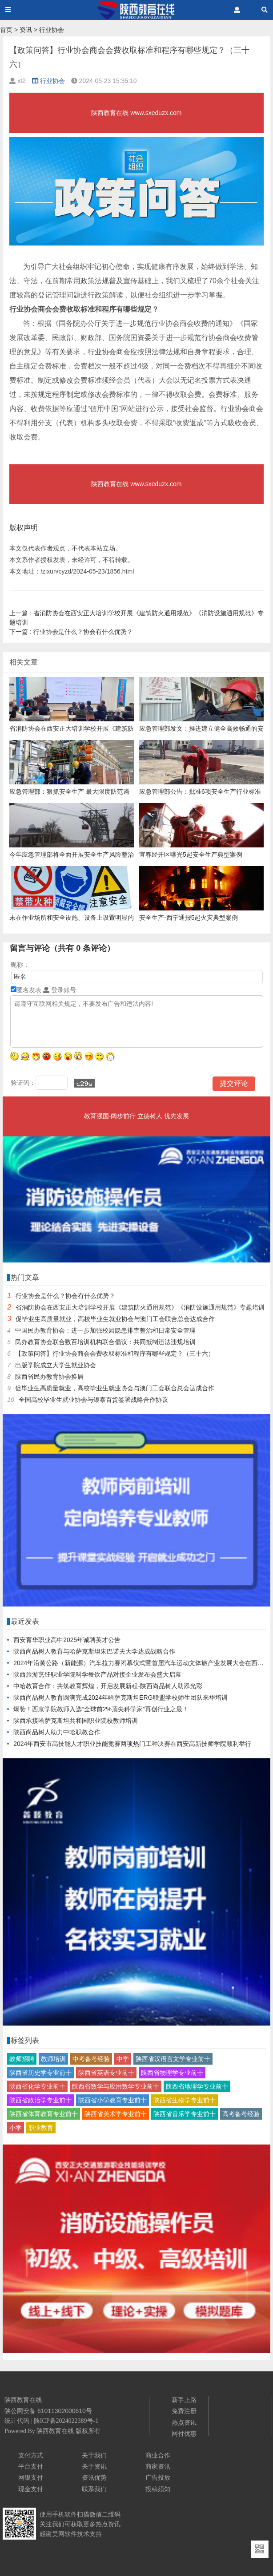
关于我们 (94, 2455)
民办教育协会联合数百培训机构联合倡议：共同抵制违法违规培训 (105, 1341)
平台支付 (30, 2466)
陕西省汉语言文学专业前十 (173, 2058)
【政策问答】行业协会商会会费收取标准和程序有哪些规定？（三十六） (114, 1353)
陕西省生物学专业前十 (184, 2100)
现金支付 (30, 2489)
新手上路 (184, 2399)
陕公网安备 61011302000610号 (48, 2410)
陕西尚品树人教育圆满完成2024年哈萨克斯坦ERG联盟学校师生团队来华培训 (120, 1697)
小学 (15, 2127)
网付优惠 (184, 2433)
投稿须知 (157, 2489)
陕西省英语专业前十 (106, 2072)
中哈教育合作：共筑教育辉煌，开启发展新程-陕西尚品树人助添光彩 (107, 1686)
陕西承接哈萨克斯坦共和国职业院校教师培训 (75, 1720)
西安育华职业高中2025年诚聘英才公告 (66, 1639)
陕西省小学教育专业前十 (112, 2100)
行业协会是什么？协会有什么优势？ (71, 631)
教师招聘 (21, 2058)
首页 (6, 29)
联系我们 (94, 2489)
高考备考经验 (241, 2113)
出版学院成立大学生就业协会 (55, 1365)
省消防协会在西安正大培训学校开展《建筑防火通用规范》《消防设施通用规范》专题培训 (140, 1307)
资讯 (26, 29)
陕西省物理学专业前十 (172, 2072)
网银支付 (30, 2477)
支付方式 (30, 2455)
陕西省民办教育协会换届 (49, 1376)
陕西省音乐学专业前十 (184, 2113)
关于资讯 (94, 2466)
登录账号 (59, 989)
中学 (122, 2058)
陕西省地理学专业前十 (197, 2086)
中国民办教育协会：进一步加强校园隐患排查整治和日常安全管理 (105, 1330)
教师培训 (53, 2058)
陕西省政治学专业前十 (40, 2100)
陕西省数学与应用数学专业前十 (115, 2086)
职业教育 (40, 2127)
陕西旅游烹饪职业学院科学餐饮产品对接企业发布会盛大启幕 (97, 1674)
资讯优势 (94, 2477)
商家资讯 (157, 2466)
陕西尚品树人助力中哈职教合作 (56, 1732)
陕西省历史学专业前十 (40, 2072)
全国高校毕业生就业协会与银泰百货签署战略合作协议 (93, 1399)
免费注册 (184, 2410)
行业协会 (51, 29)
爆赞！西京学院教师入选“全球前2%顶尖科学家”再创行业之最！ (101, 1709)
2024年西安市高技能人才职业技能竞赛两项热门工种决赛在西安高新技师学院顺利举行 (132, 1743)
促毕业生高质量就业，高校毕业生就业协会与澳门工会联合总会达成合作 (115, 1318)
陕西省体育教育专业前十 (43, 2113)
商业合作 (157, 2455)
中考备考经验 (91, 2058)
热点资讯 (184, 2422)
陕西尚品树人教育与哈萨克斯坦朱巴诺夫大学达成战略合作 (94, 1651)
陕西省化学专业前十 (37, 2086)
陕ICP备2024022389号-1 (66, 2421)
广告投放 (157, 2477)
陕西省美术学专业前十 (115, 2113)
